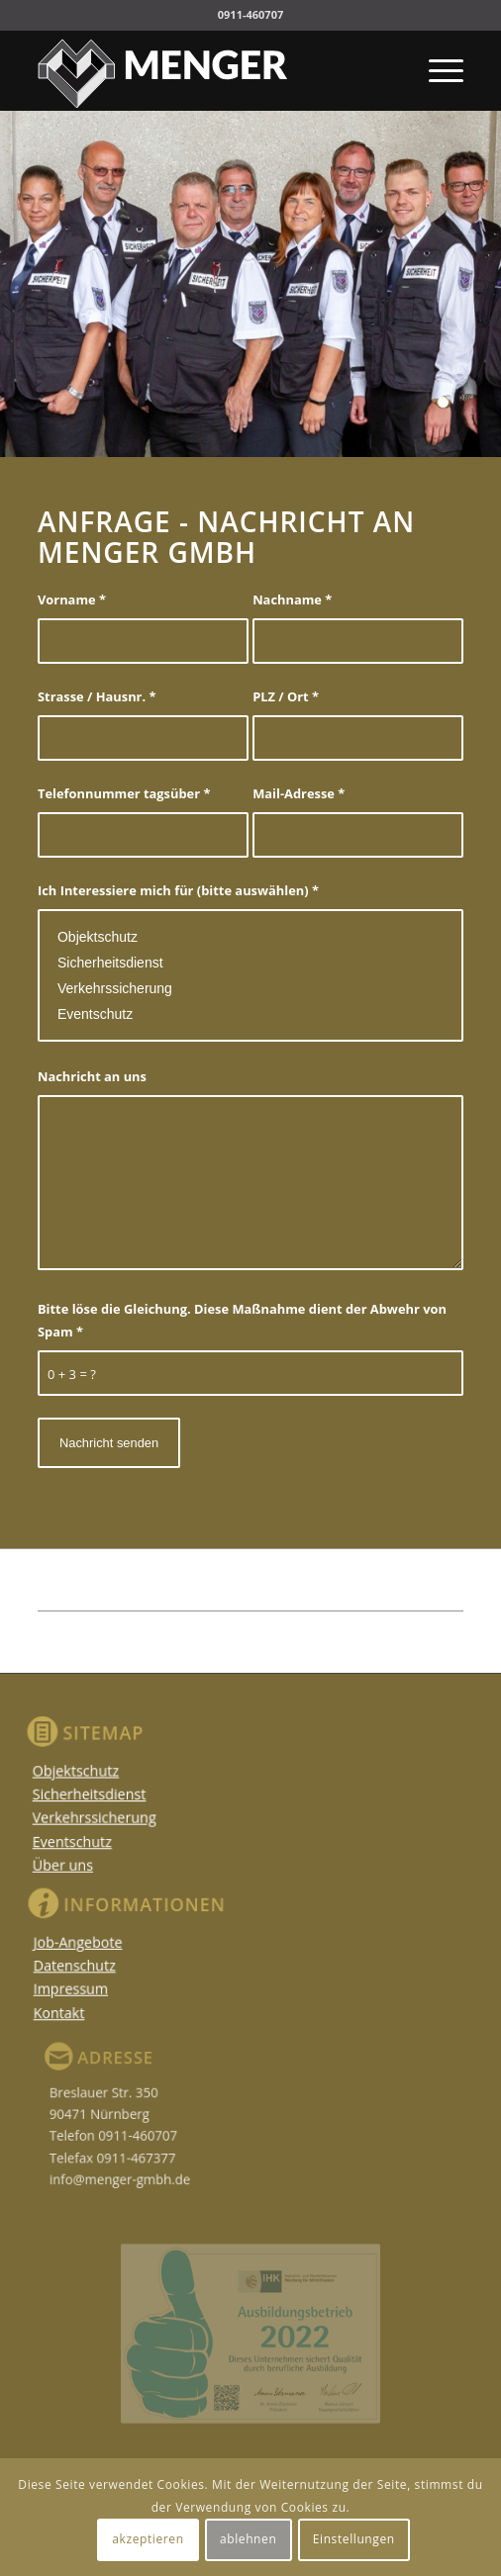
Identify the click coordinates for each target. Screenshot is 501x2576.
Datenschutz (95, 1965)
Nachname (292, 599)
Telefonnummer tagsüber (124, 793)
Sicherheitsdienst (250, 962)
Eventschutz (250, 1014)
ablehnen (248, 2538)
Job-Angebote (98, 1944)
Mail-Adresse (298, 793)
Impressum (92, 1986)
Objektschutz (250, 937)
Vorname (72, 599)
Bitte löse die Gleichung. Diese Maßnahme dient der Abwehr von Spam (242, 1320)
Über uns (67, 1863)
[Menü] (436, 70)
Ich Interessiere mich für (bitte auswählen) (178, 890)
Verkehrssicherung (250, 988)
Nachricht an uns (92, 1076)
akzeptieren (147, 2538)
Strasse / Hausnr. (97, 696)
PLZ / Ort (285, 696)
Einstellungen (354, 2538)
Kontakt (82, 2005)
